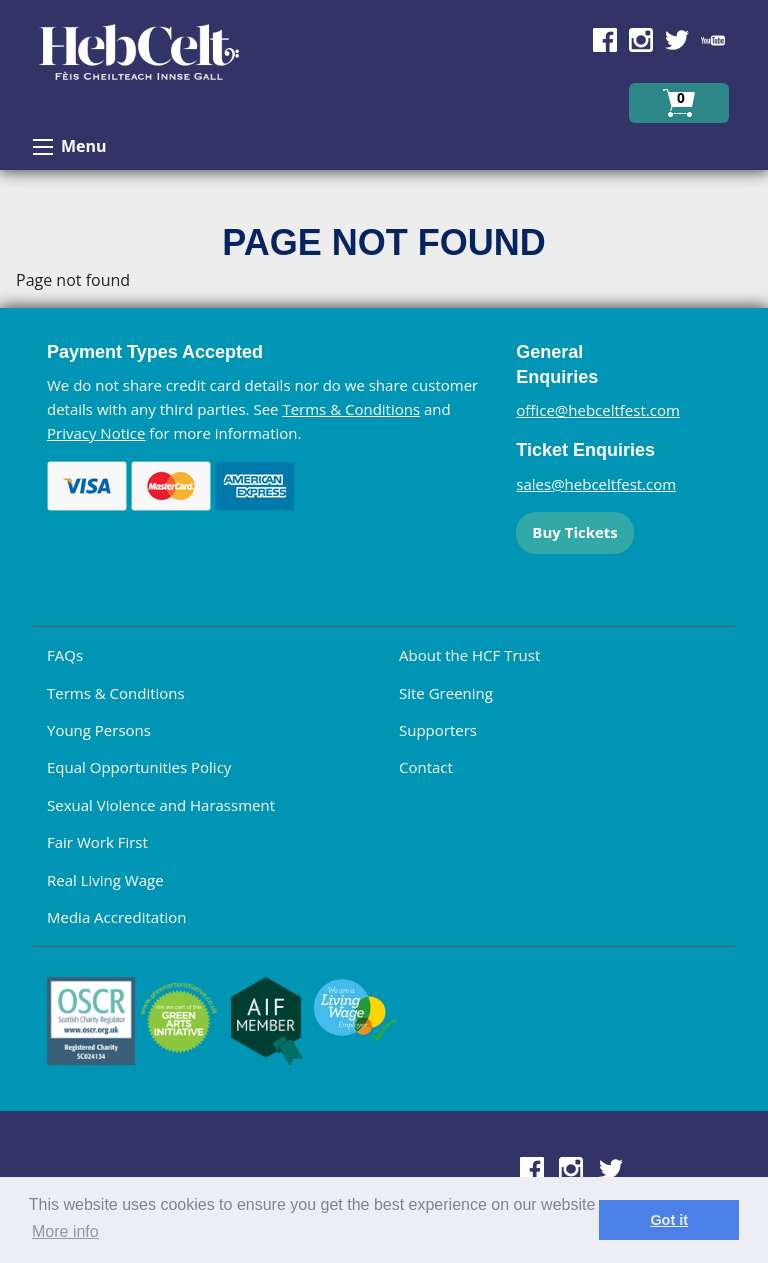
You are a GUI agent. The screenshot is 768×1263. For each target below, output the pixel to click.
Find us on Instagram (641, 40)
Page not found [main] (73, 280)
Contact (426, 767)
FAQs (65, 655)
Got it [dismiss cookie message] (669, 1220)
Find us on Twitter (677, 40)
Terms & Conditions (351, 409)
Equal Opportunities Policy (139, 767)
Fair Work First (97, 842)
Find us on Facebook (605, 40)
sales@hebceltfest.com (596, 484)
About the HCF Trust (469, 655)
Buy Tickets (574, 532)
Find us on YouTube (713, 40)
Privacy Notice (96, 433)
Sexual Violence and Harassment (161, 805)
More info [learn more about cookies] (65, 1231)
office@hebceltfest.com (598, 410)
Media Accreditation (117, 917)
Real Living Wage (105, 880)
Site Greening (446, 693)
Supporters (438, 730)
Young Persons (99, 730)
